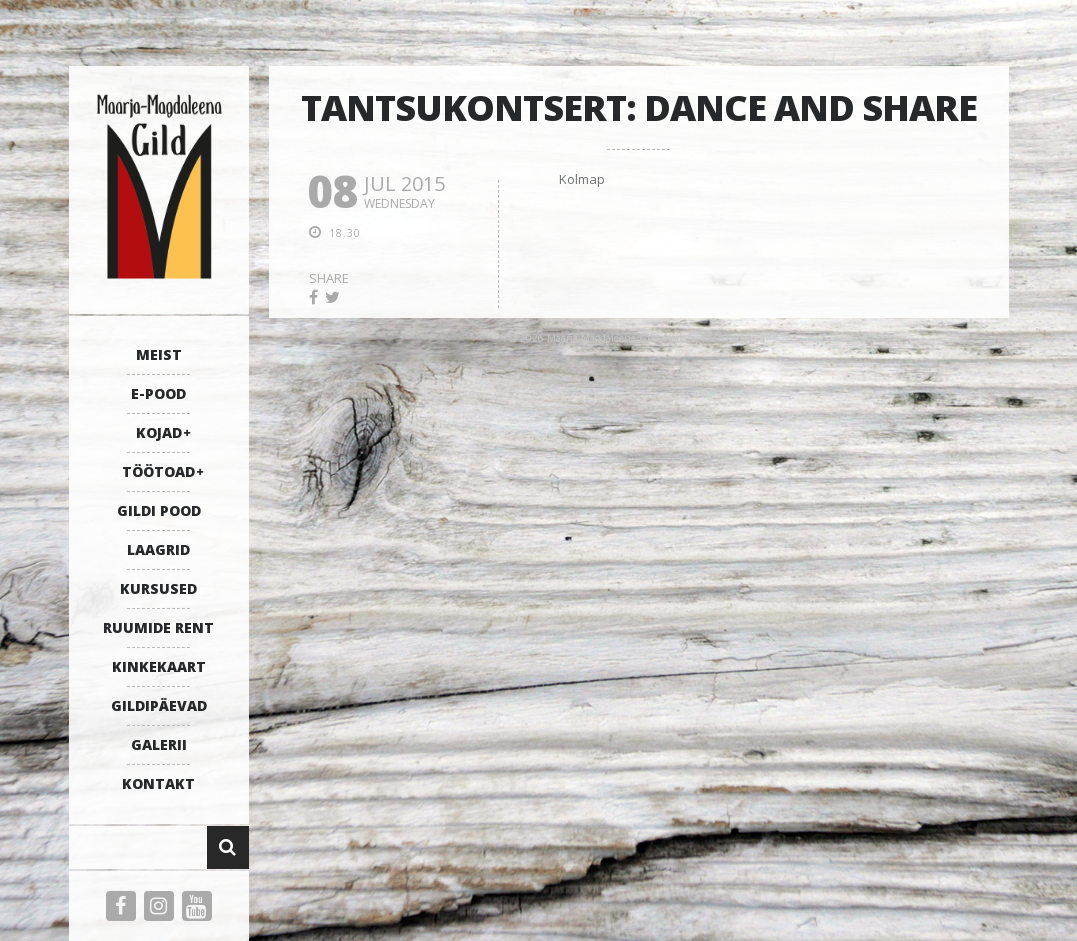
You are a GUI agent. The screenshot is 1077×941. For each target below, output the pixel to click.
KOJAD (159, 432)
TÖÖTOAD (158, 471)
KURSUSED (158, 588)
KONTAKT (158, 783)
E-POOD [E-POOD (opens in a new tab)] (158, 393)
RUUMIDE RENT (158, 627)
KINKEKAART (159, 666)
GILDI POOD (159, 510)
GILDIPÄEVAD (159, 705)
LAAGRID (158, 549)
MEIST (159, 354)
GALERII (159, 744)
